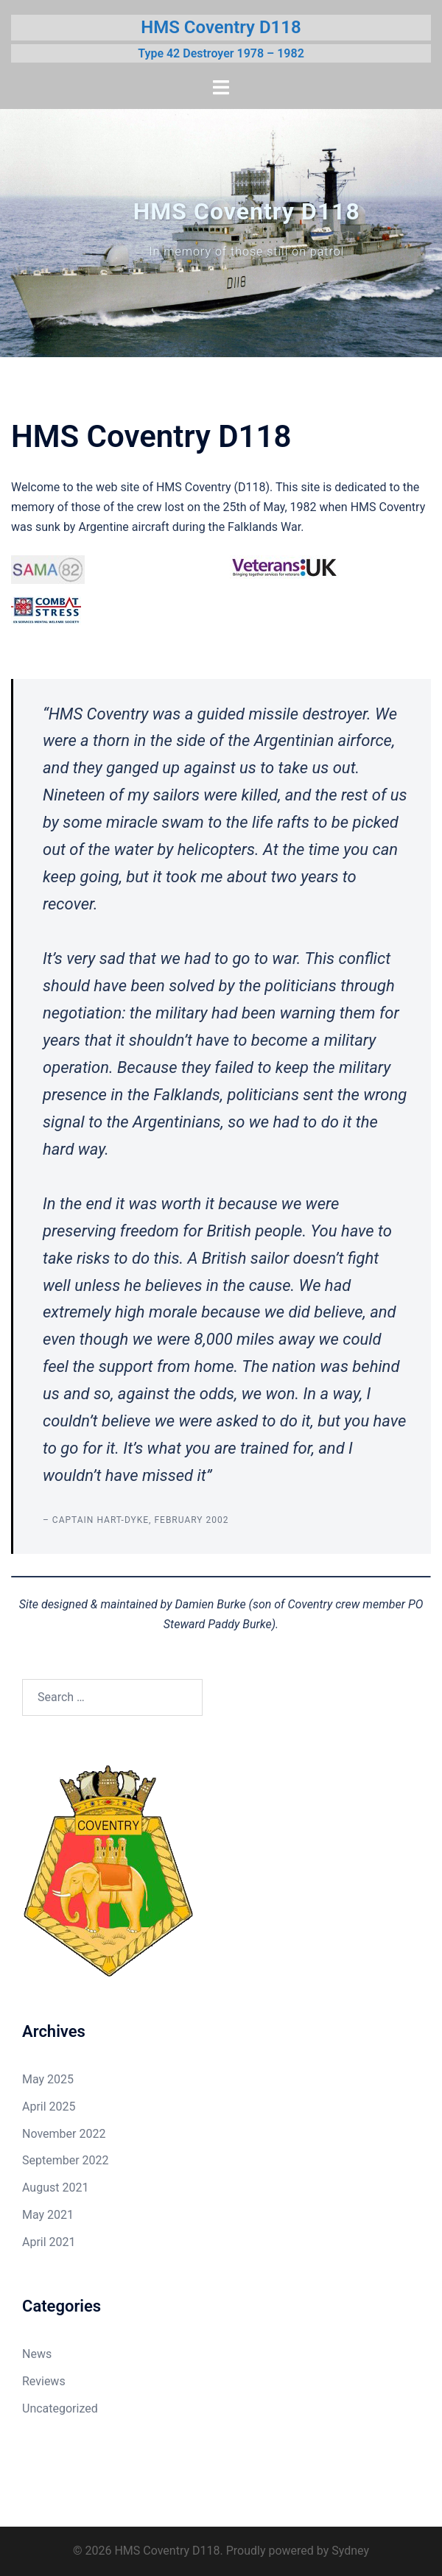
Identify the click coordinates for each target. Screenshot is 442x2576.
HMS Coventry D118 (221, 27)
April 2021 (49, 2242)
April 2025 (49, 2107)
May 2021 (48, 2215)
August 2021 (55, 2188)
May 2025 (48, 2079)
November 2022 (63, 2134)
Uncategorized (60, 2408)
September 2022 (65, 2160)
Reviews (44, 2381)
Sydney (350, 2551)
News (37, 2354)
